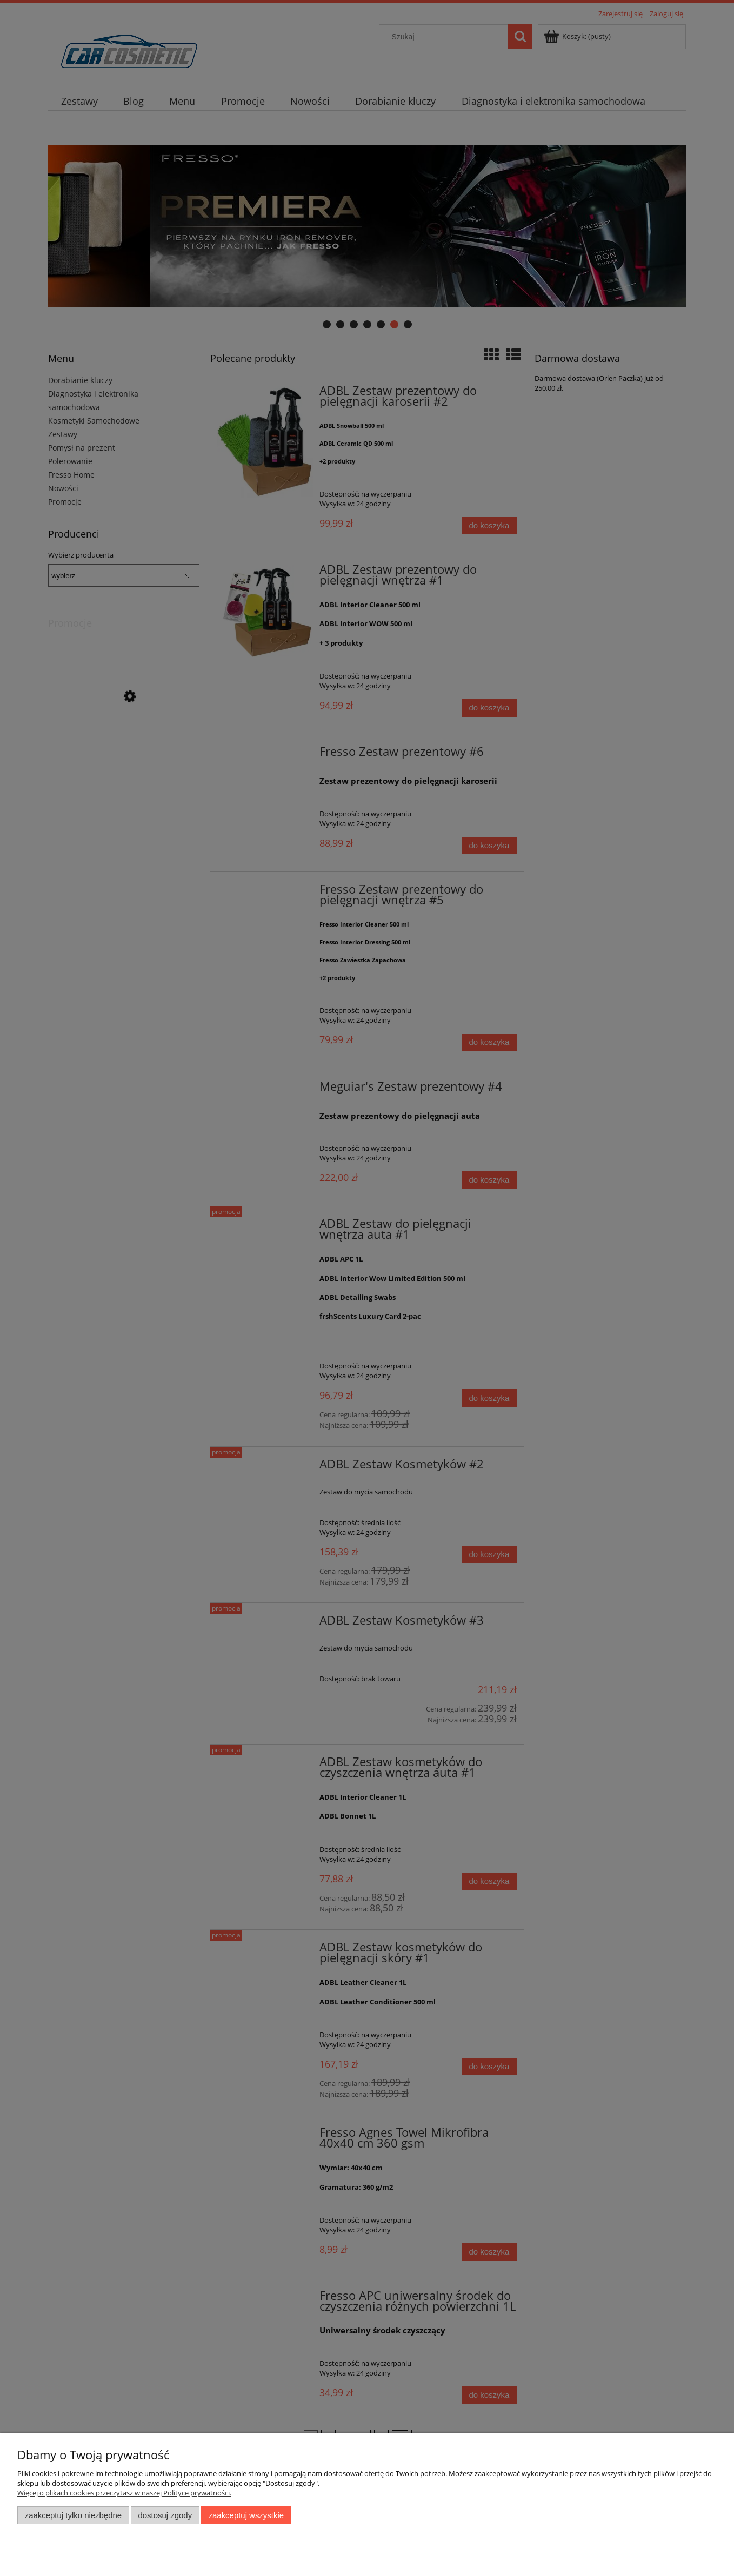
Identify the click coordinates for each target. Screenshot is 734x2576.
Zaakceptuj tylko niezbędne (73, 2515)
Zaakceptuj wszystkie (246, 2515)
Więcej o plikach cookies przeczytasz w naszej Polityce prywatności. (124, 2493)
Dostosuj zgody (165, 2515)
